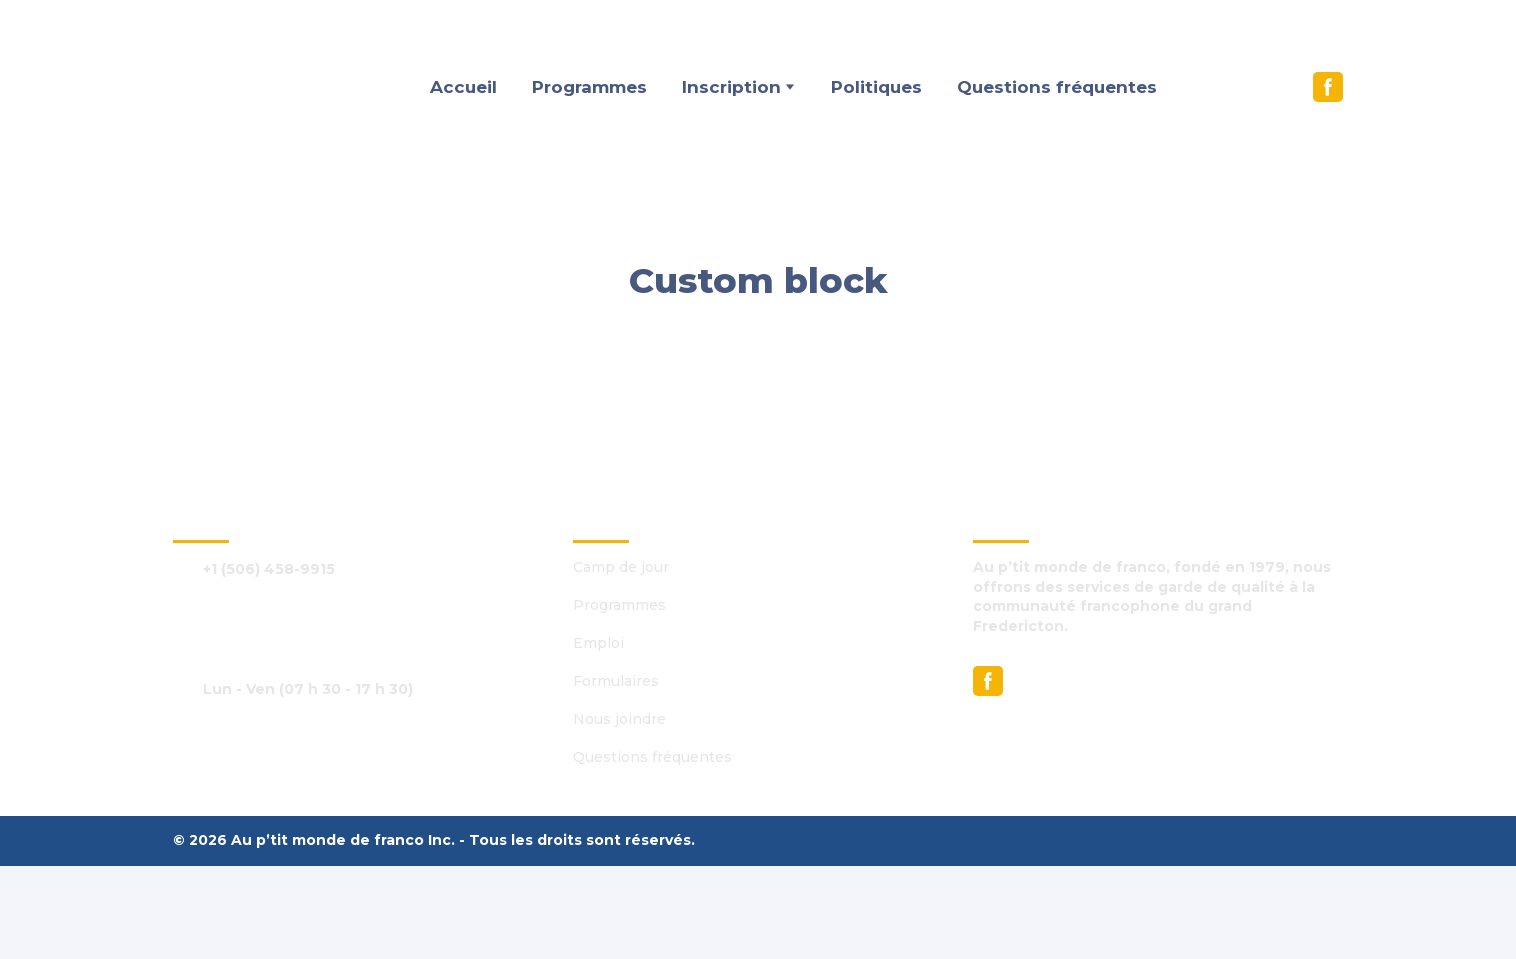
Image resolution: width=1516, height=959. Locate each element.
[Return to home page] (256, 87)
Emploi (598, 643)
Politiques (876, 87)
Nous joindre (619, 719)
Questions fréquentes (1057, 87)
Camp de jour (621, 567)
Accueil (463, 87)
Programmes (589, 87)
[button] (1328, 87)
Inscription (731, 87)
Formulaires (616, 681)
